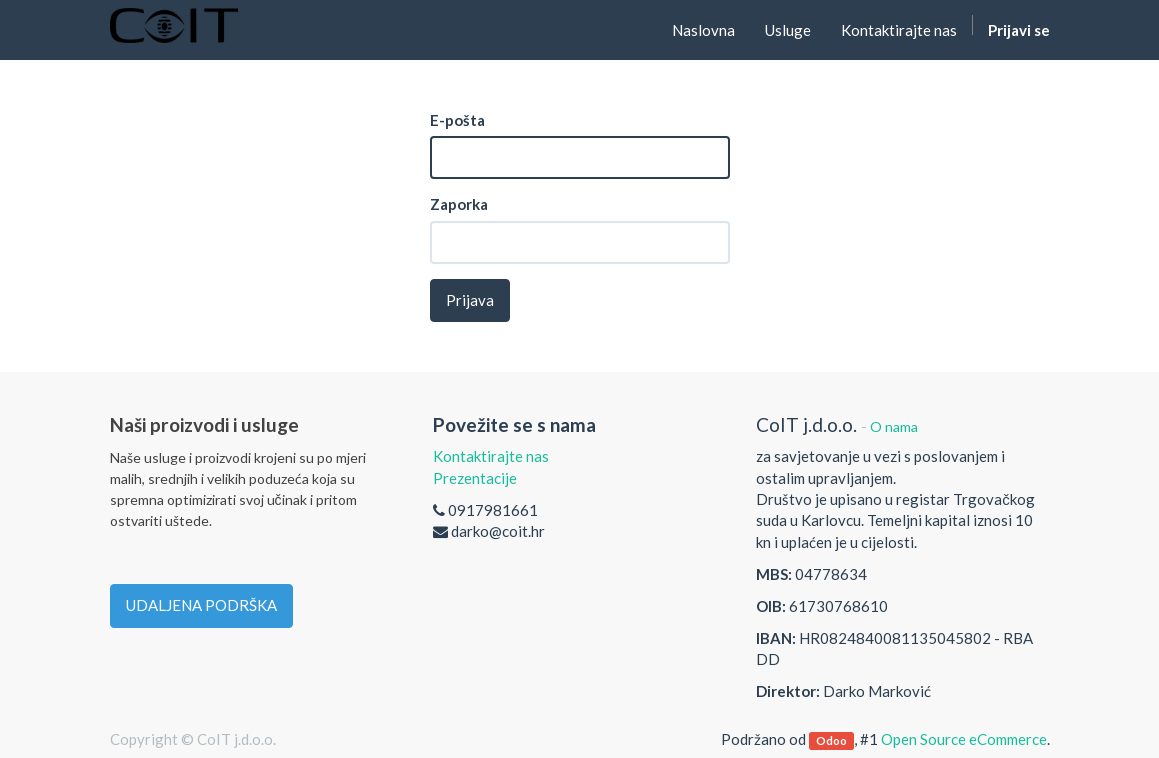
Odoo (831, 740)
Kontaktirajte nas (491, 456)
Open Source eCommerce (964, 739)
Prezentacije (475, 478)
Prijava (470, 300)
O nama (894, 426)
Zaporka (459, 204)
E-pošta (457, 120)
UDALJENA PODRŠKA (201, 605)
